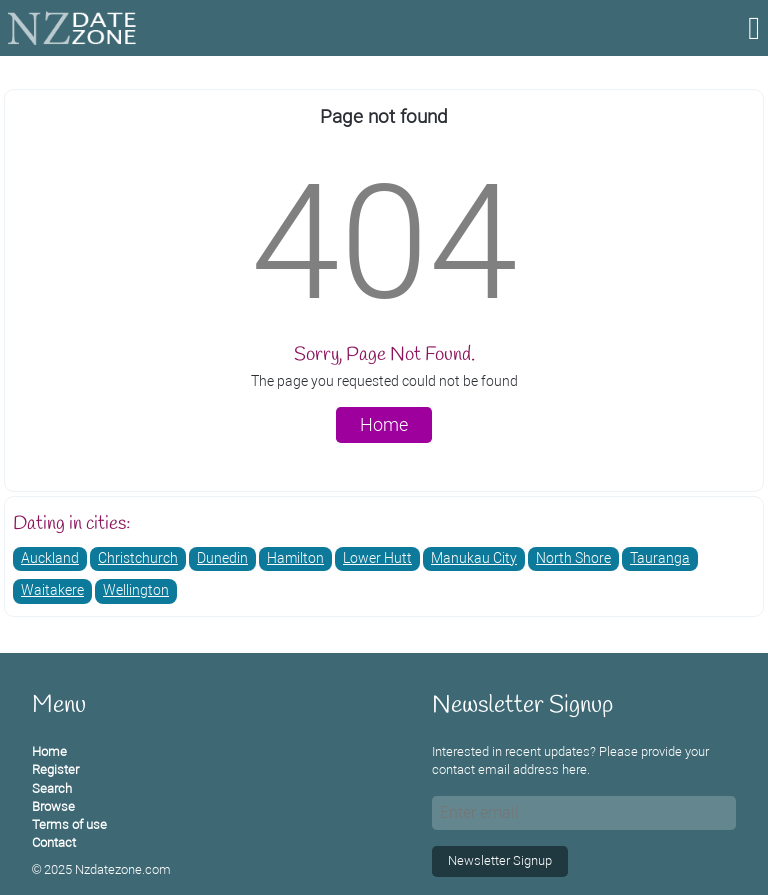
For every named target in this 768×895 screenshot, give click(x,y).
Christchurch (138, 558)
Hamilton (295, 558)
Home (384, 425)
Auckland (50, 558)
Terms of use (69, 824)
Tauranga (660, 558)
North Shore (573, 558)
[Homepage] (72, 28)
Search (52, 788)
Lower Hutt (377, 558)
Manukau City (474, 558)
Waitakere (52, 590)
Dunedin (222, 558)
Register (55, 769)
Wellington (136, 590)
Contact (54, 842)
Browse (53, 806)
